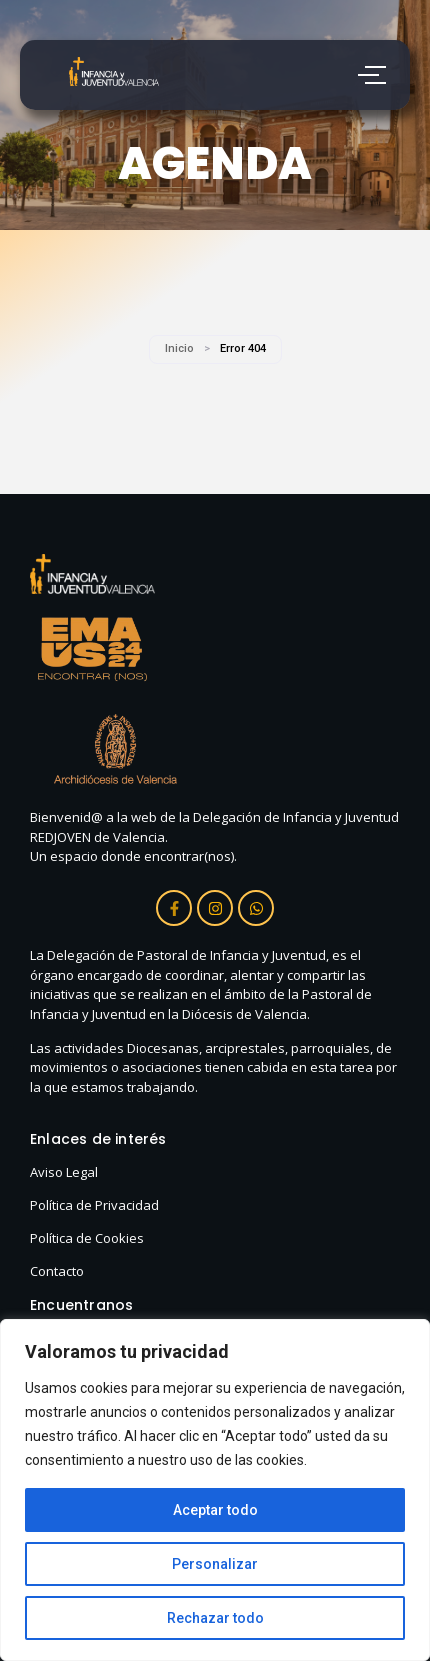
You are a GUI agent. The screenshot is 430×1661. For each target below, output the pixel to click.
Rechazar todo (215, 1618)
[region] (215, 1490)
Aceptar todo (215, 1510)
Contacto (57, 1271)
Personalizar (215, 1564)
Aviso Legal (64, 1172)
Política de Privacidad (94, 1205)
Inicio (179, 348)
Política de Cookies (87, 1238)
